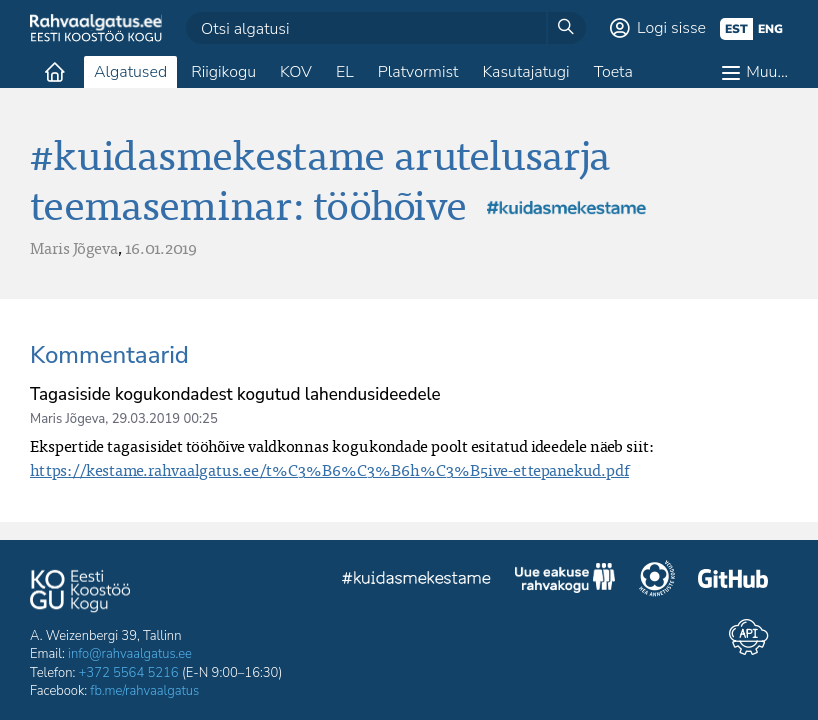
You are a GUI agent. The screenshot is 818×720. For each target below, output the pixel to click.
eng (770, 29)
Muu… (767, 72)
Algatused (130, 72)
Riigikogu (223, 72)
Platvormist (418, 72)
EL (345, 72)
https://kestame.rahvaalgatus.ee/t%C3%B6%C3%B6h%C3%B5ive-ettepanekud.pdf (329, 470)
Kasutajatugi (525, 72)
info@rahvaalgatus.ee (130, 654)
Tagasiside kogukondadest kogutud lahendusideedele (235, 394)
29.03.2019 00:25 (165, 419)
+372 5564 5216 (129, 673)
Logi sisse (671, 28)
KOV (296, 72)
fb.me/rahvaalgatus (144, 691)
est (736, 29)
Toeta (613, 72)
